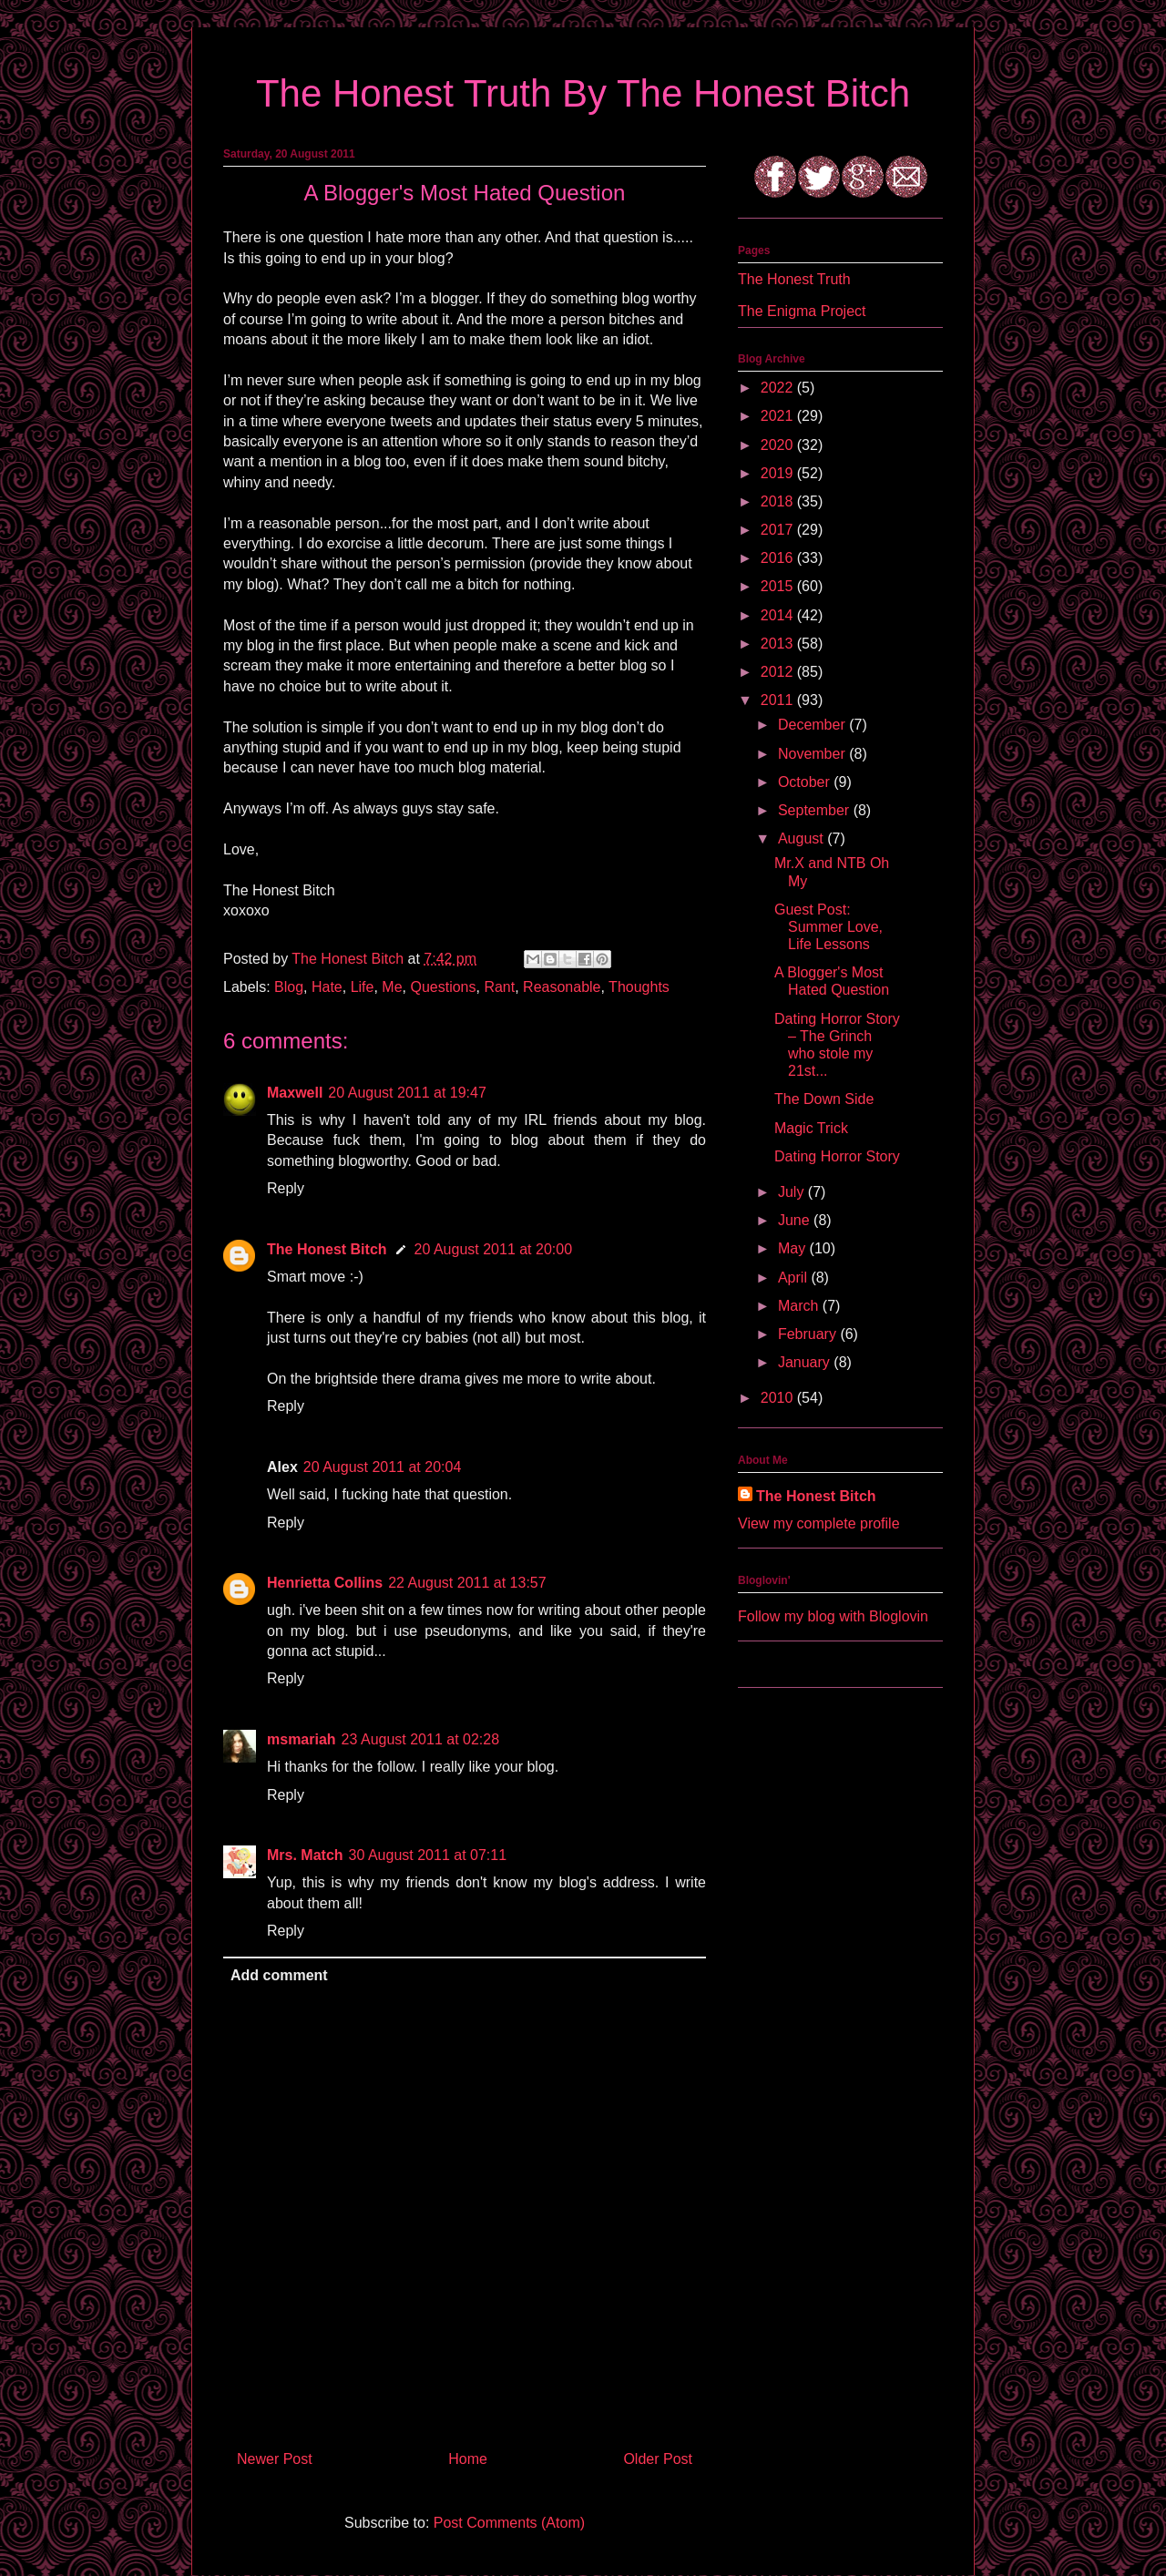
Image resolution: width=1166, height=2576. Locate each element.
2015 (779, 586)
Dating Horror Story (837, 1156)
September (816, 810)
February (809, 1334)
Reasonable (561, 987)
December (813, 724)
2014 (779, 615)
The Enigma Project (802, 311)
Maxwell (294, 1092)
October (806, 782)
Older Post (657, 2459)
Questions (443, 987)
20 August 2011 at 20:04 (382, 1467)
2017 (779, 529)
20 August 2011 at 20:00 (493, 1249)
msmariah (301, 1739)
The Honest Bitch (349, 958)
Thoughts (639, 987)
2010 (779, 1398)
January (806, 1362)
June (795, 1220)
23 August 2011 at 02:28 (420, 1739)
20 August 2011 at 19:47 (407, 1092)
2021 (779, 416)
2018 (779, 501)
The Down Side (824, 1099)
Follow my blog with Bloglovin (833, 1616)
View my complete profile (819, 1523)
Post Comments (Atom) (509, 2522)
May (794, 1248)
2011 (779, 700)
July (793, 1192)
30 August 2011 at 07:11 (427, 1855)
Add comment (279, 1975)
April (794, 1277)
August (802, 838)
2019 (779, 473)
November (813, 754)
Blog (288, 987)
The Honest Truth (794, 279)
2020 (779, 445)
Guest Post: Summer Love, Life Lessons (828, 927)
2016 (779, 558)
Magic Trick (811, 1128)
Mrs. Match (305, 1855)
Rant (499, 987)
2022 (779, 387)
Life (362, 987)
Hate (327, 987)
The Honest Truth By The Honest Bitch (583, 93)
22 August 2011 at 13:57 (467, 1582)
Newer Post (274, 2459)
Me (392, 987)
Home (467, 2459)
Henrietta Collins (325, 1582)
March (800, 1306)
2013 (779, 643)
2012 (779, 672)
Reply (285, 1188)
